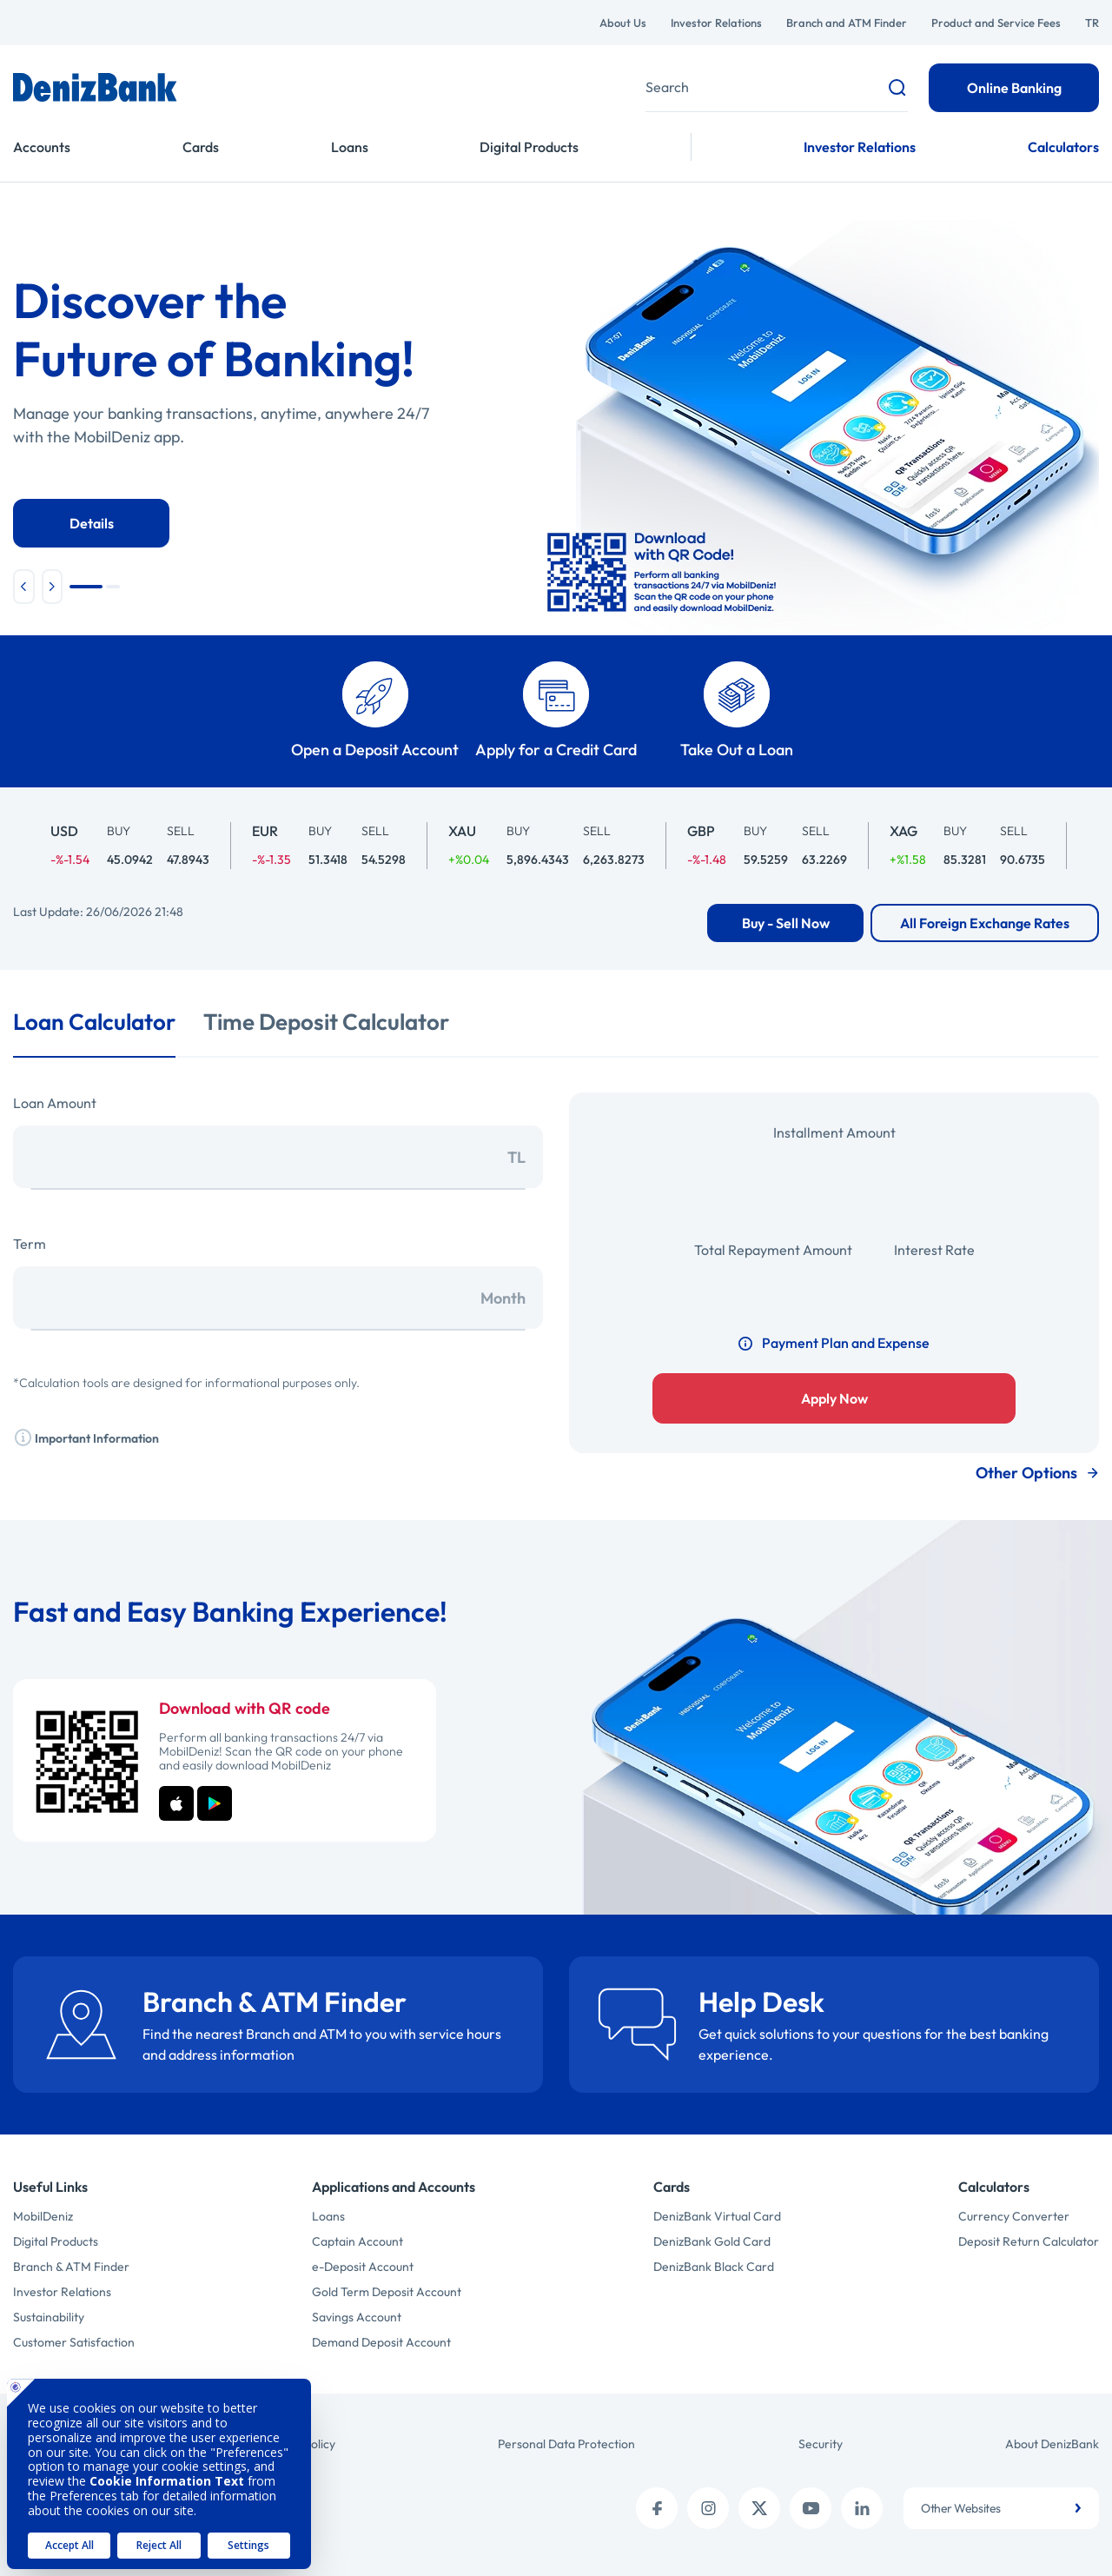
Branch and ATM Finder (846, 23)
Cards (200, 147)
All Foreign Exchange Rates (984, 923)
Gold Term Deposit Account (386, 2292)
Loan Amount (54, 1103)
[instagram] (708, 2508)
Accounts (41, 147)
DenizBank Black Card (713, 2266)
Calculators (1063, 147)
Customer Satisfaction (74, 2342)
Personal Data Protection (566, 2444)
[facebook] (657, 2508)
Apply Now (834, 1398)
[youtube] (810, 2508)
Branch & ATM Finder (71, 2266)
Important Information (86, 1437)
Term (29, 1243)
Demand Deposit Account (381, 2342)
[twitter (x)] (759, 2508)
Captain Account (357, 2241)
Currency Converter (1013, 2216)
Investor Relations (716, 23)
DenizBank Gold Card (712, 2241)
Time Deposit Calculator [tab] (326, 1021)
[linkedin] (862, 2508)
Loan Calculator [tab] (94, 1021)
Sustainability (48, 2317)
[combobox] (1001, 2508)
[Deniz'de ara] (776, 87)
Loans (349, 147)
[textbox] (1001, 2508)
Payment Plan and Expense (834, 1342)
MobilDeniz (43, 2216)
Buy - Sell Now (786, 923)
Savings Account (356, 2317)
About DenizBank (1052, 2444)
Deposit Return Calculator (1028, 2241)
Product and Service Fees (996, 23)
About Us (622, 23)
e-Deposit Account (363, 2266)
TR (1092, 23)
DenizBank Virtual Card (717, 2216)
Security (820, 2444)
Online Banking (1014, 87)
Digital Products (529, 147)
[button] (24, 586)
